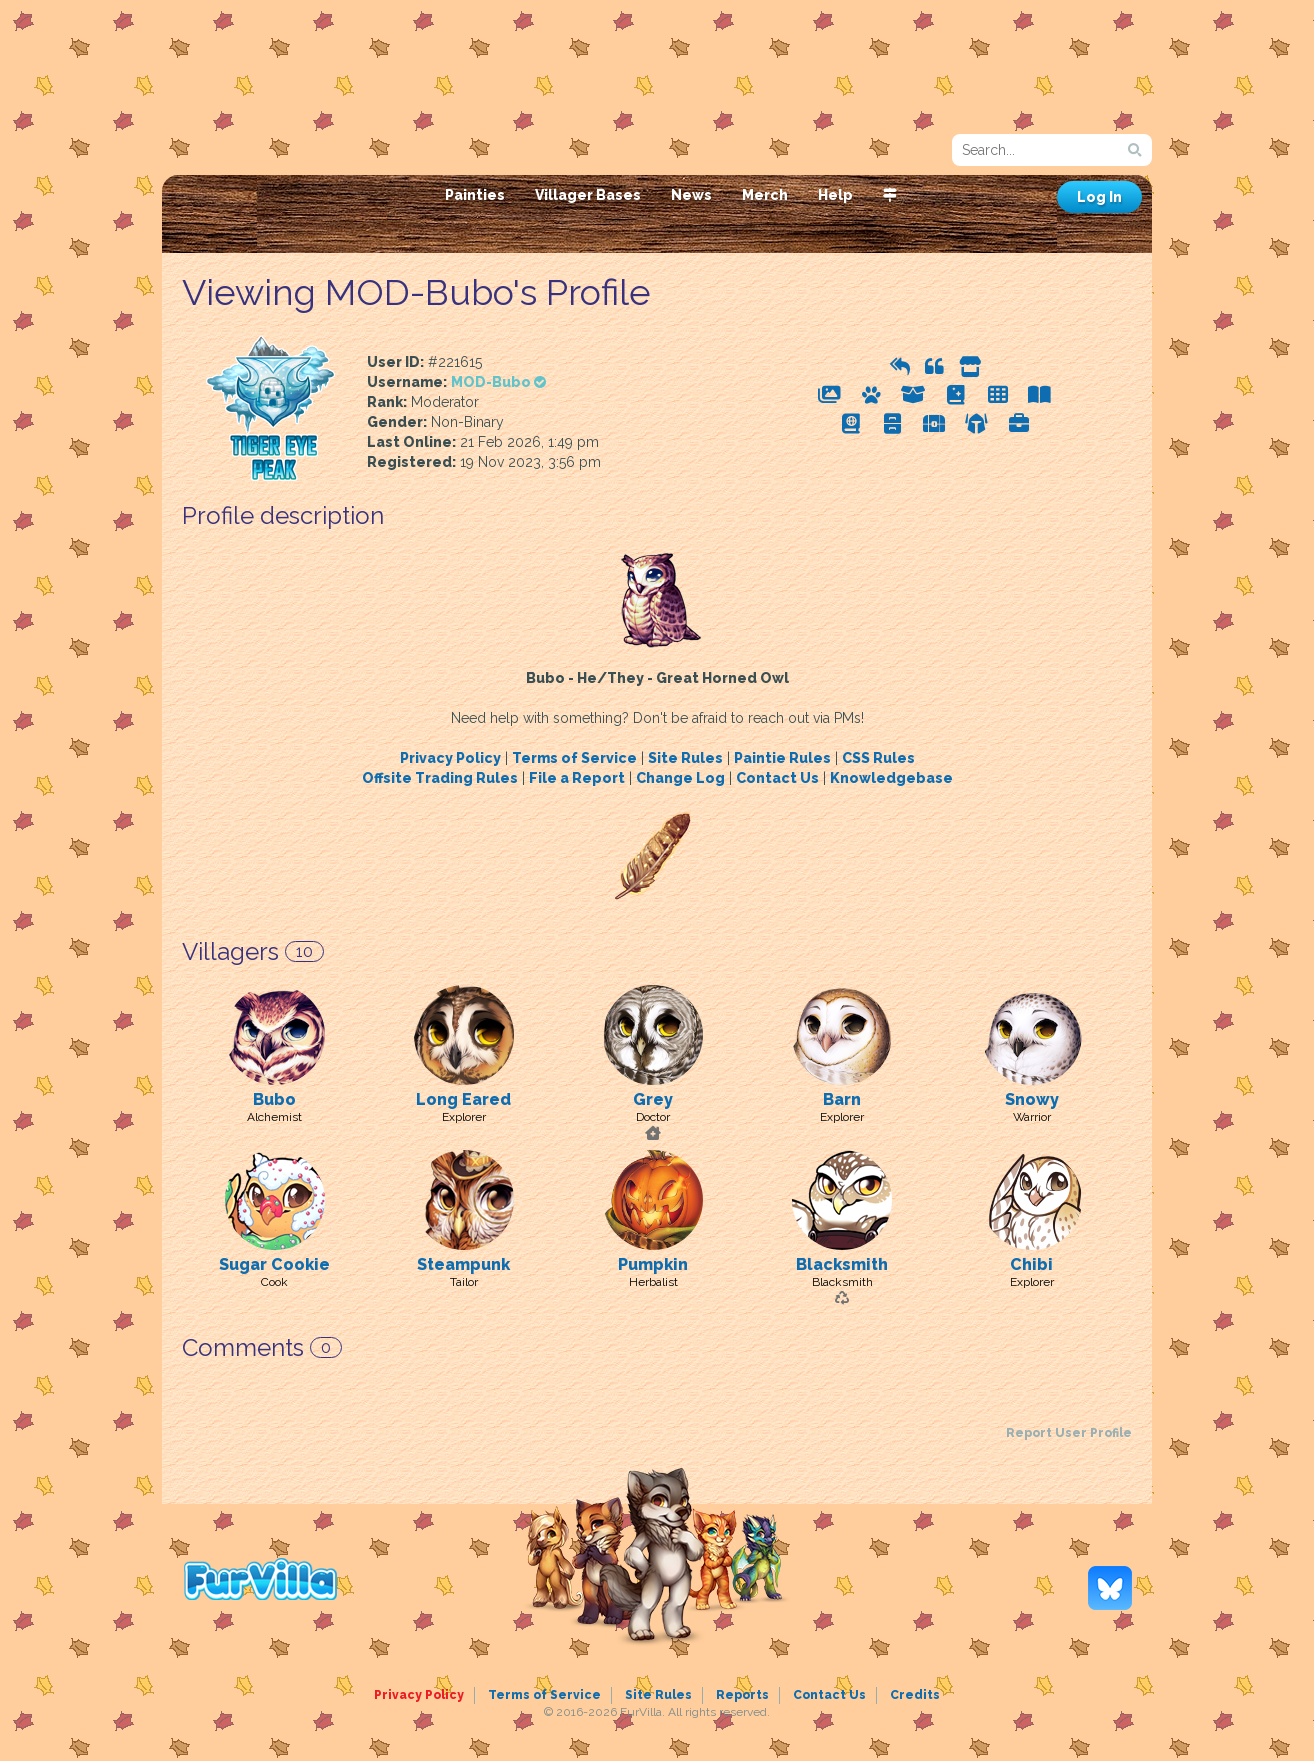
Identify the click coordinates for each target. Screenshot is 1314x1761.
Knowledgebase (891, 778)
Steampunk (463, 1264)
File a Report (577, 778)
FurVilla (298, 143)
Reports (742, 1695)
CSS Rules (878, 758)
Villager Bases (588, 195)
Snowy (1032, 1099)
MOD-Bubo (498, 382)
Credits (915, 1695)
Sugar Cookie (274, 1264)
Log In (1099, 197)
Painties (475, 195)
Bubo (274, 1099)
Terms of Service (574, 758)
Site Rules (685, 758)
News (691, 195)
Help (835, 195)
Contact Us (777, 778)
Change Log (680, 778)
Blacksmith (842, 1264)
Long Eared (463, 1099)
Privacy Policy (450, 758)
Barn (842, 1099)
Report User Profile (1069, 1433)
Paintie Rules (782, 758)
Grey (653, 1099)
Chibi (1031, 1264)
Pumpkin (653, 1264)
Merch (765, 195)
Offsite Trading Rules (440, 778)
